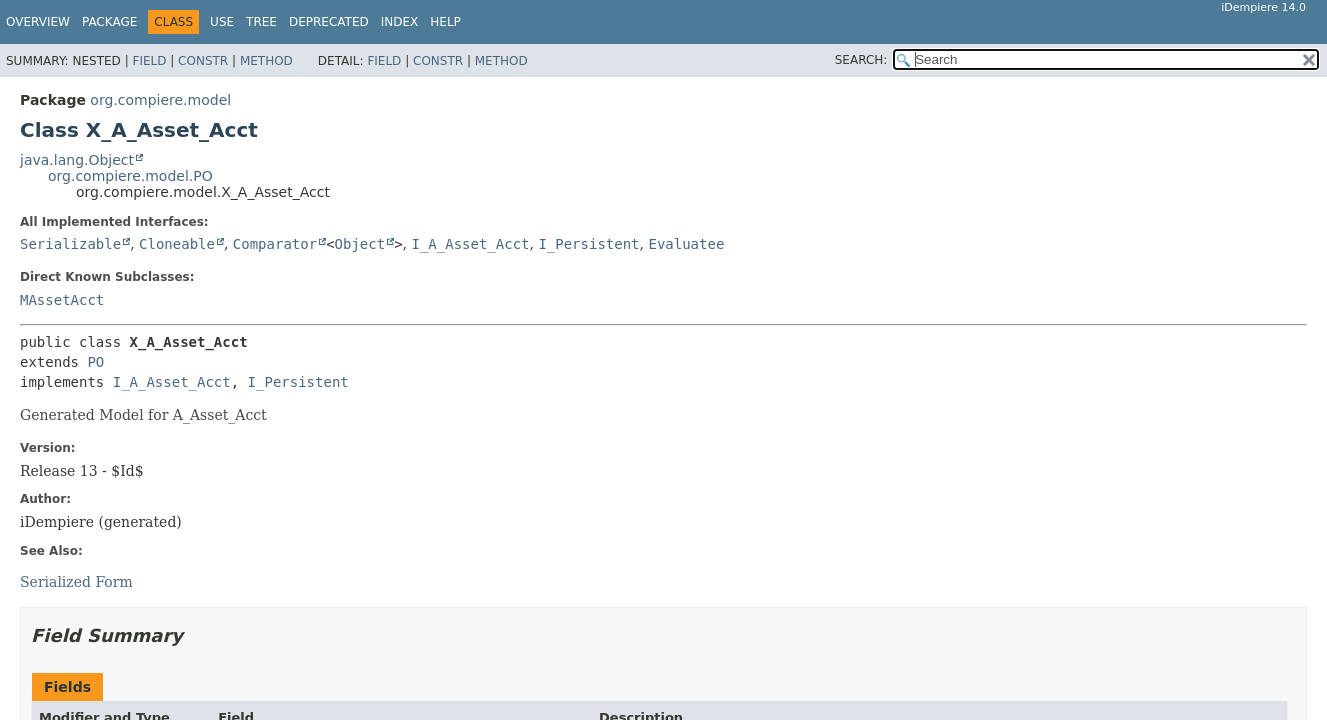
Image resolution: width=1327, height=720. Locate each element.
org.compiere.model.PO (130, 176)
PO (95, 362)
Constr (203, 61)
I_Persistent (588, 244)
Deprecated (329, 22)
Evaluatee (686, 244)
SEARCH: (861, 60)
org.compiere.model (160, 100)
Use (222, 22)
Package (109, 22)
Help (445, 22)
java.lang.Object (77, 160)
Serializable (70, 244)
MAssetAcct (62, 300)
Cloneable (177, 244)
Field (149, 61)
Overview (38, 22)
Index (400, 22)
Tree (261, 22)
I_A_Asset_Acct (470, 244)
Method (266, 61)
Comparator (275, 244)
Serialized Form (76, 582)
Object (360, 244)
